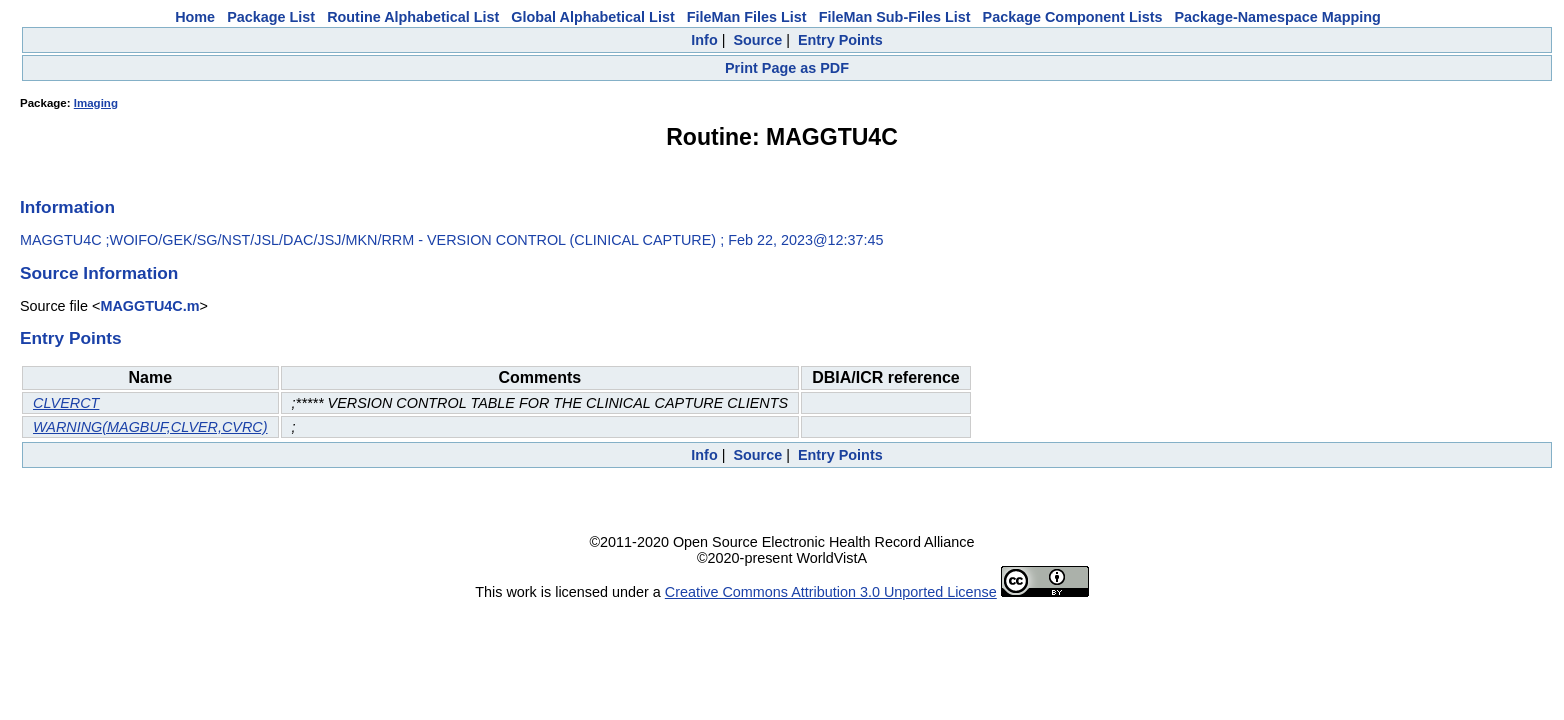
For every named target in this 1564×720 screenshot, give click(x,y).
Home (195, 17)
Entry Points (840, 40)
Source (757, 40)
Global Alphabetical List (592, 17)
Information (67, 207)
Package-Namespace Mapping (1278, 17)
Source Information (99, 273)
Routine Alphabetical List (413, 17)
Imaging (96, 103)
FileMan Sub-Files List (895, 17)
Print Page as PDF (787, 68)
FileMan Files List (747, 17)
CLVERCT (66, 403)
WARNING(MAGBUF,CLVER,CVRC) (150, 427)
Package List (271, 17)
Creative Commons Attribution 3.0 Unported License (831, 592)
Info (704, 40)
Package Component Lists (1073, 17)
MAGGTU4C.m (149, 306)
